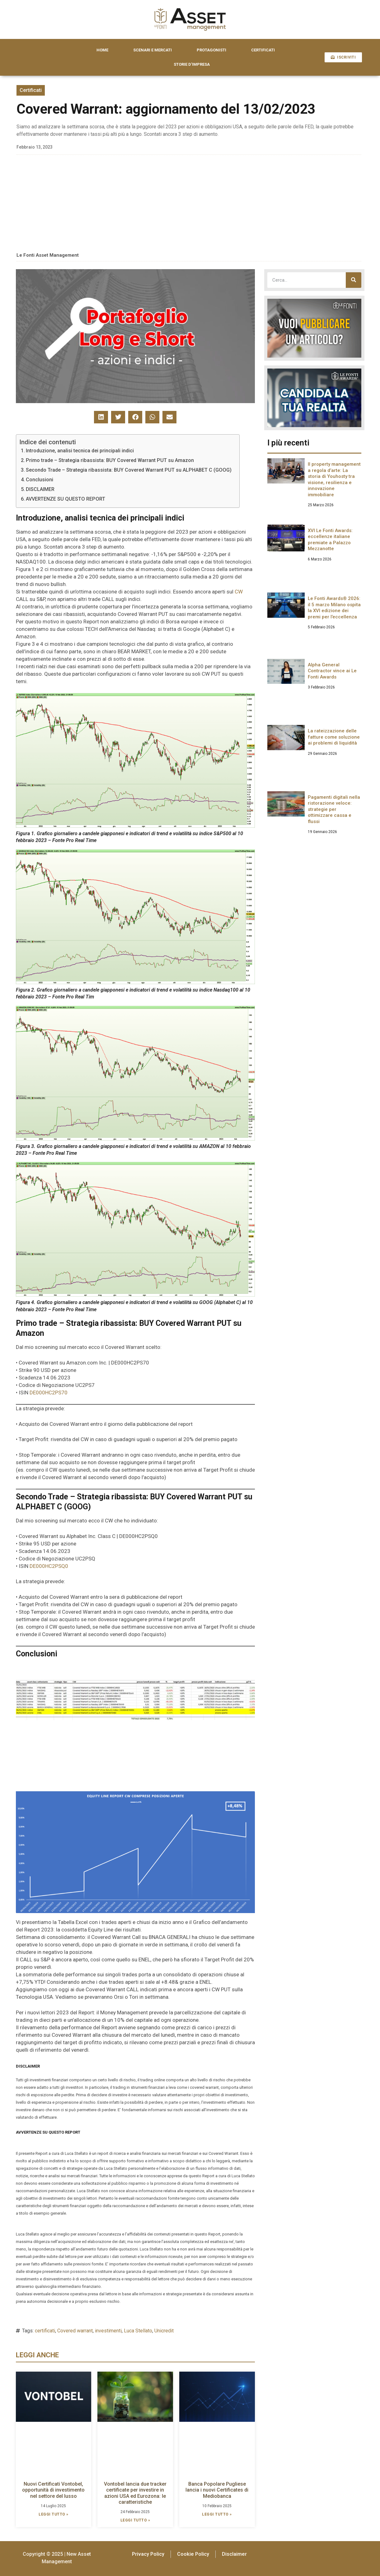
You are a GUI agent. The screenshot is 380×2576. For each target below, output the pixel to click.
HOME (102, 50)
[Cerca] (353, 280)
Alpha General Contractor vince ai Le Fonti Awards (332, 671)
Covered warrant (75, 2331)
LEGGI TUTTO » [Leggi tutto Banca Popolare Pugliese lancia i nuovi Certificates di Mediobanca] (217, 2514)
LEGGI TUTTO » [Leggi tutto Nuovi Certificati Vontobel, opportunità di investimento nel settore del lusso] (53, 2514)
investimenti (108, 2331)
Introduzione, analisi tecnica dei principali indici (80, 451)
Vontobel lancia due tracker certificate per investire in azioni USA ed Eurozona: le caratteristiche (135, 2493)
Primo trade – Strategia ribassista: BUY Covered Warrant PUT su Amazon (110, 460)
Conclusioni (39, 480)
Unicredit (164, 2331)
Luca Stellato (138, 2331)
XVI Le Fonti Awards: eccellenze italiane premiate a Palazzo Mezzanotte (330, 540)
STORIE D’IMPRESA (192, 64)
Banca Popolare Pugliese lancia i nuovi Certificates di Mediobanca (216, 2490)
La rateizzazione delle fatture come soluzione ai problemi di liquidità (334, 737)
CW (239, 591)
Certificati (31, 90)
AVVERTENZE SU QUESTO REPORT (65, 499)
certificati (45, 2331)
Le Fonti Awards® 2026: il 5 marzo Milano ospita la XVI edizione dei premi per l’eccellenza (334, 608)
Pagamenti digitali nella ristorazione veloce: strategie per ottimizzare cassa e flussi (334, 809)
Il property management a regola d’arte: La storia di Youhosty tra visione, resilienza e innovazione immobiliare (334, 479)
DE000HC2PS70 (49, 1392)
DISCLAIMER (40, 489)
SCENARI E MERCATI (152, 50)
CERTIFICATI (263, 50)
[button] (101, 417)
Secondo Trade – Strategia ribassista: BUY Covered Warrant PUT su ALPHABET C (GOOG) (129, 470)
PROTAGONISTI (211, 50)
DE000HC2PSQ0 (49, 1566)
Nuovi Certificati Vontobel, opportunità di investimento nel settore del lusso (53, 2490)
